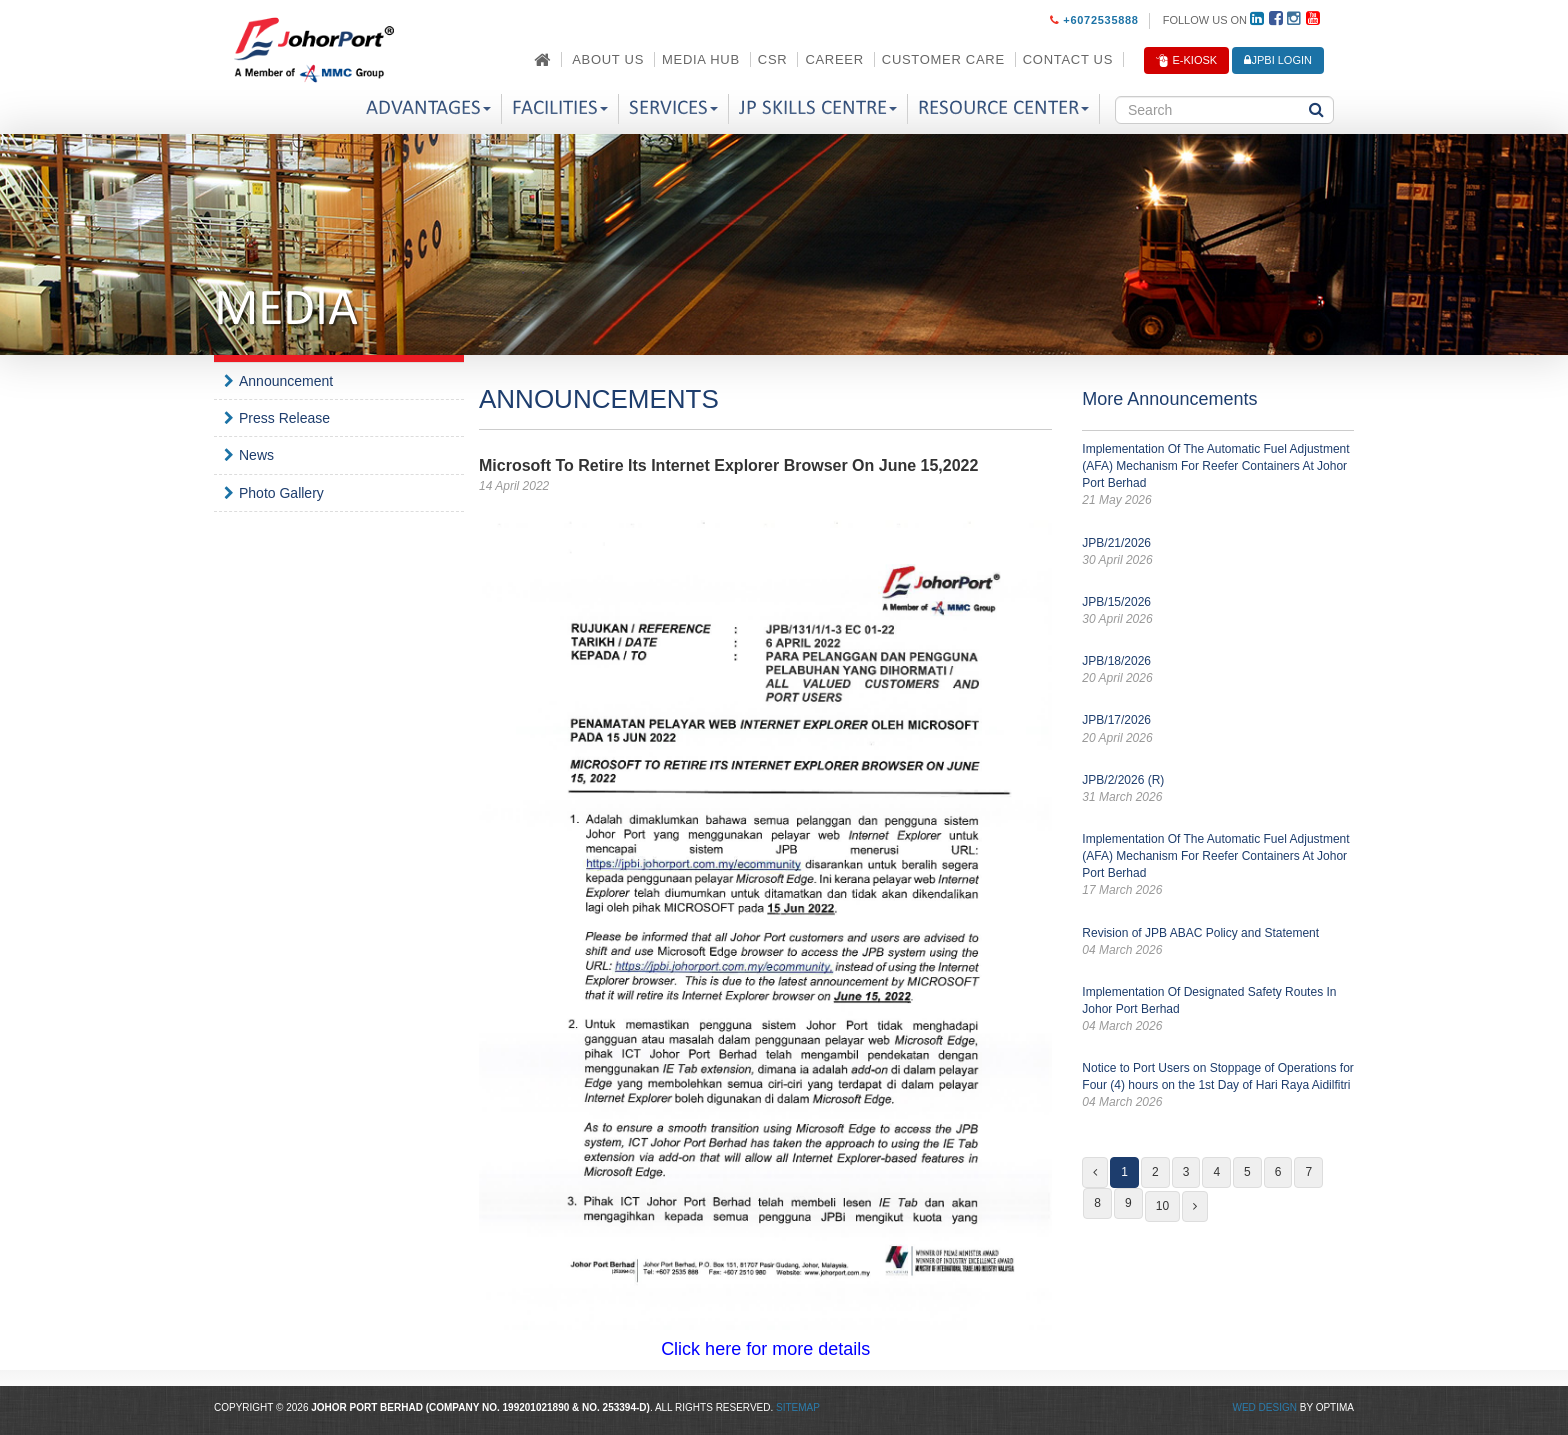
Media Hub (701, 59)
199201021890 (536, 1407)
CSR (773, 59)
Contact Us (1068, 59)
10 (1162, 1206)
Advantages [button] (428, 108)
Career (834, 59)
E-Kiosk (1186, 61)
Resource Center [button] (1003, 108)
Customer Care (943, 59)
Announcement (286, 381)
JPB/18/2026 (1218, 670)
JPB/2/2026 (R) (1218, 789)
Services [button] (673, 108)
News (256, 455)
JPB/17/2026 (1218, 729)
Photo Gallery (281, 493)
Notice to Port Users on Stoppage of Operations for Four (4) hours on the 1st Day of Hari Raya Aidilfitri (1218, 1086)
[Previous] (1095, 1172)
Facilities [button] (560, 108)
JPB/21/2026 (1218, 552)
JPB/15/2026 (1218, 611)
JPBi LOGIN (1278, 60)
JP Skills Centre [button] (818, 108)
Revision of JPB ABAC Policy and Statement (1218, 942)
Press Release (284, 418)
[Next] (1195, 1206)
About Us (608, 59)
